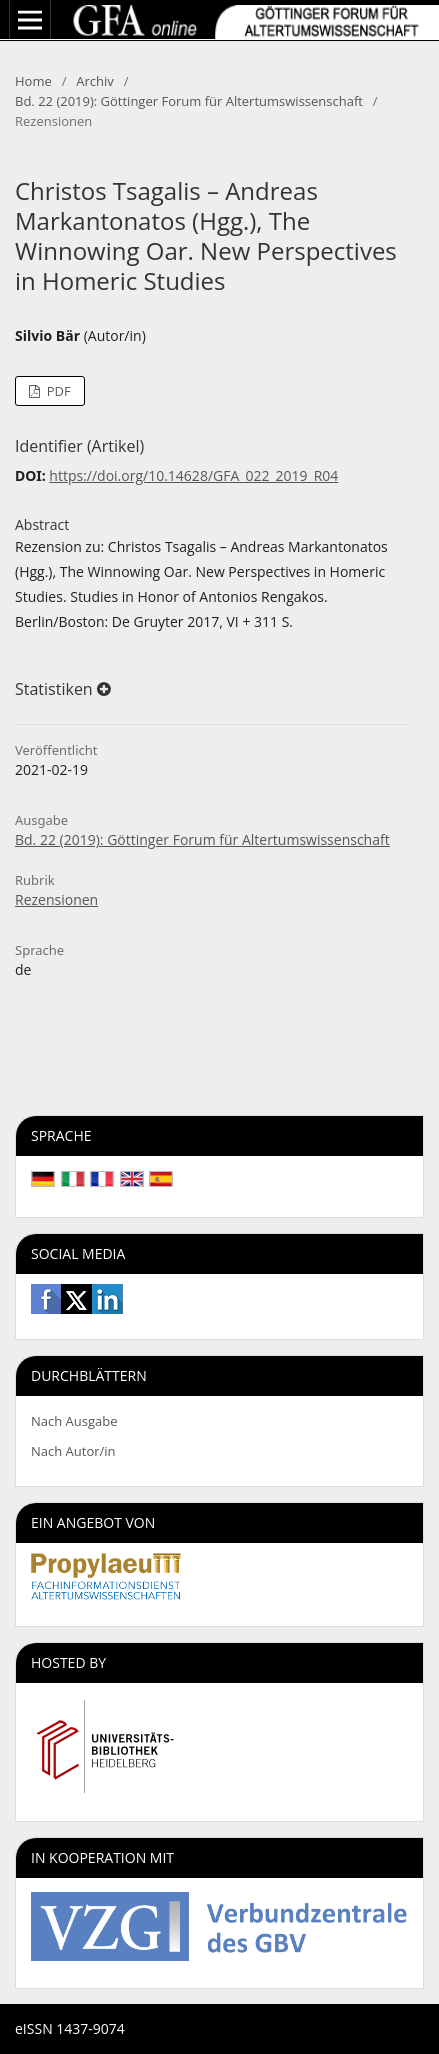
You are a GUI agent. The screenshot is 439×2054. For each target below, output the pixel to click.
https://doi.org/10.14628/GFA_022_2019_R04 (193, 475)
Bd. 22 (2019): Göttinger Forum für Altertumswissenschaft (189, 101)
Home (33, 81)
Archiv (95, 81)
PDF (56, 391)
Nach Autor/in (73, 1451)
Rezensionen (56, 899)
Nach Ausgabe (74, 1421)
